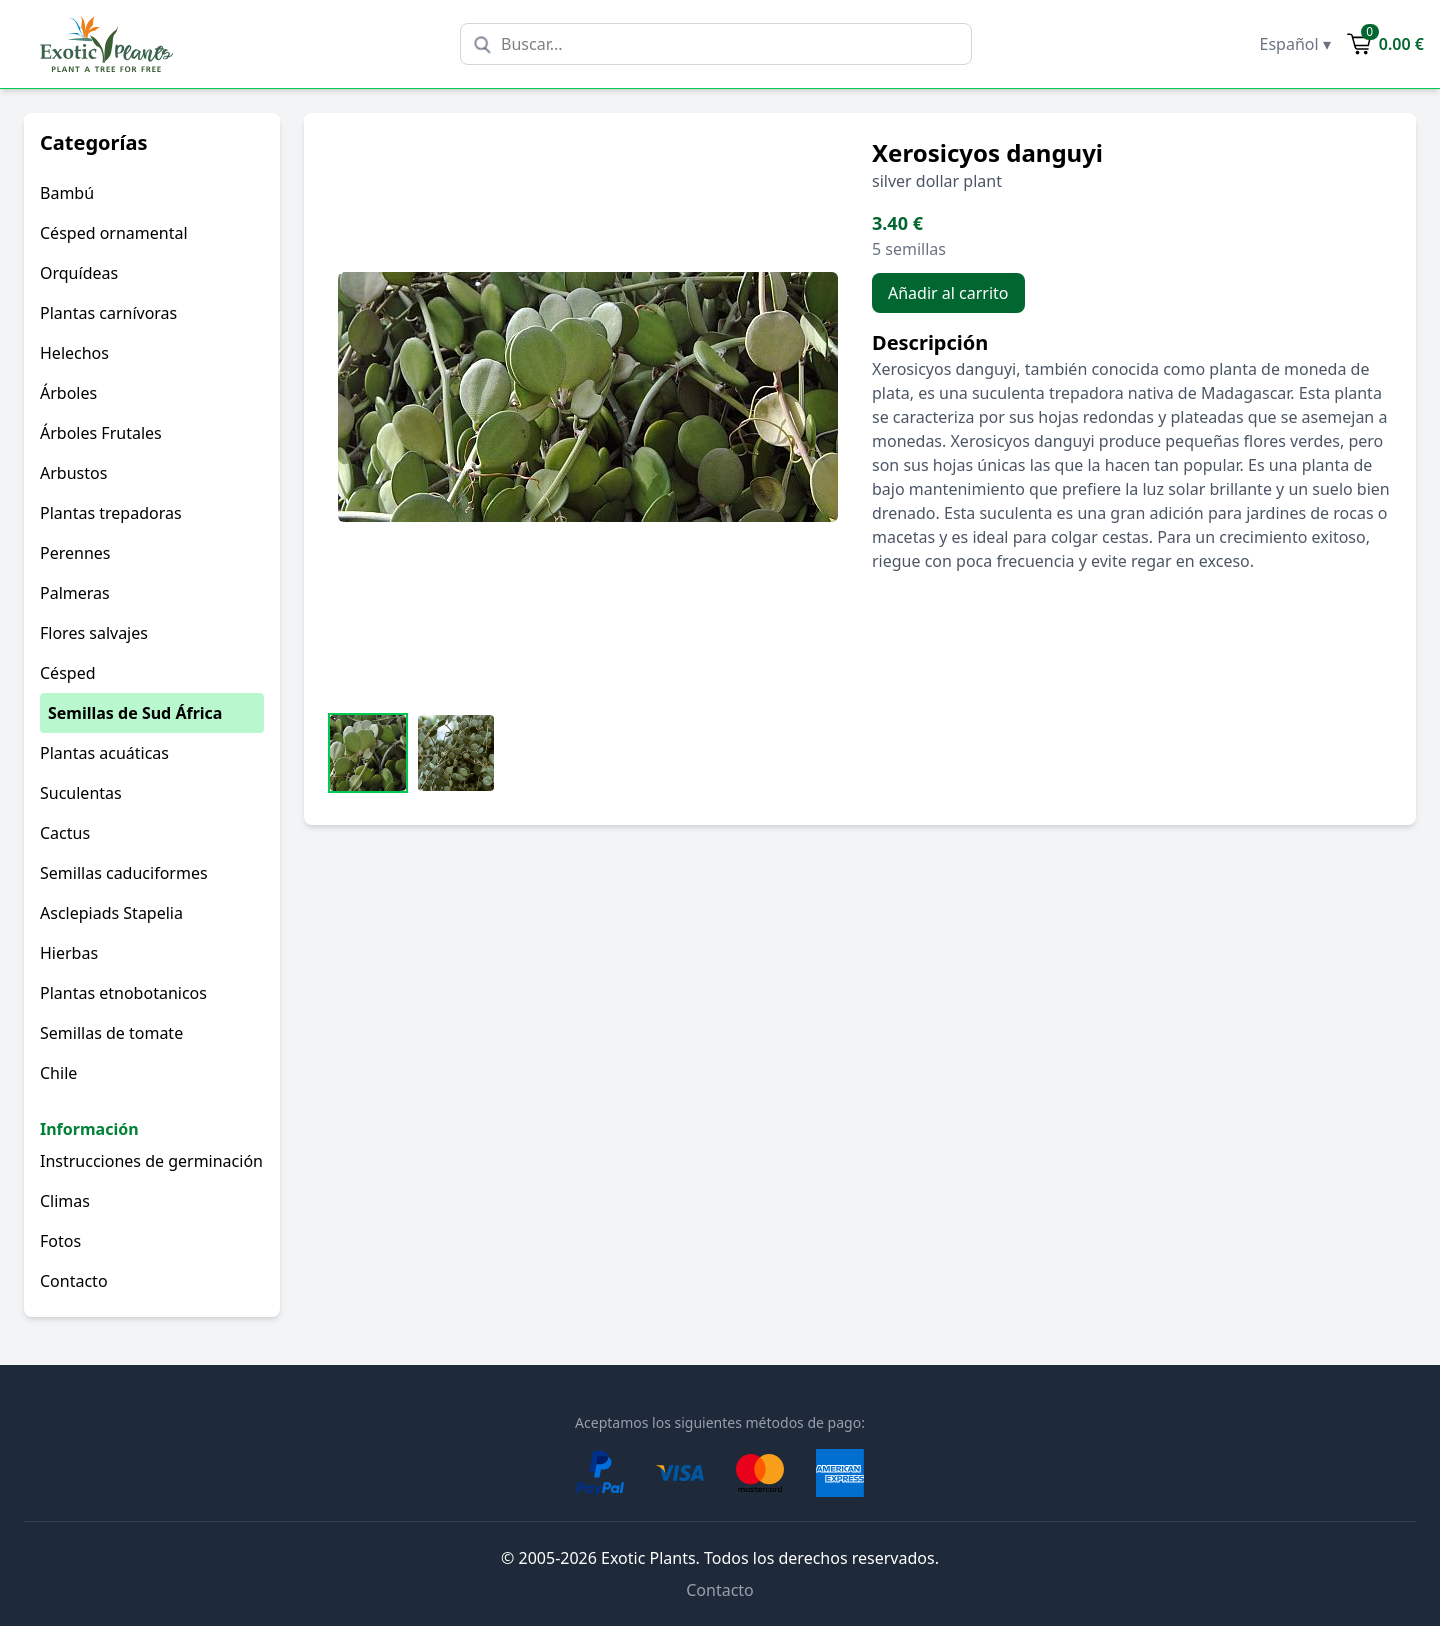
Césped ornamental (114, 233)
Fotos (60, 1241)
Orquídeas (79, 273)
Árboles (68, 393)
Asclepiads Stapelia (111, 913)
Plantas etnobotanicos (123, 993)
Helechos (74, 353)
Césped (68, 673)
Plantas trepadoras (111, 513)
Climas (65, 1201)
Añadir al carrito (948, 293)
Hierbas (69, 953)
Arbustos (73, 473)
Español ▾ (1295, 44)
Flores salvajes (94, 633)
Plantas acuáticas (104, 753)
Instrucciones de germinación (151, 1161)
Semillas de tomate (111, 1033)
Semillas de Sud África (135, 713)
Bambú (67, 193)
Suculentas (81, 793)
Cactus (65, 833)
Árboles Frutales (101, 433)
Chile (58, 1073)
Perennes (75, 553)
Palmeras (75, 593)
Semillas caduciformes (124, 873)
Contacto (74, 1281)
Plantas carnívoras (108, 313)
